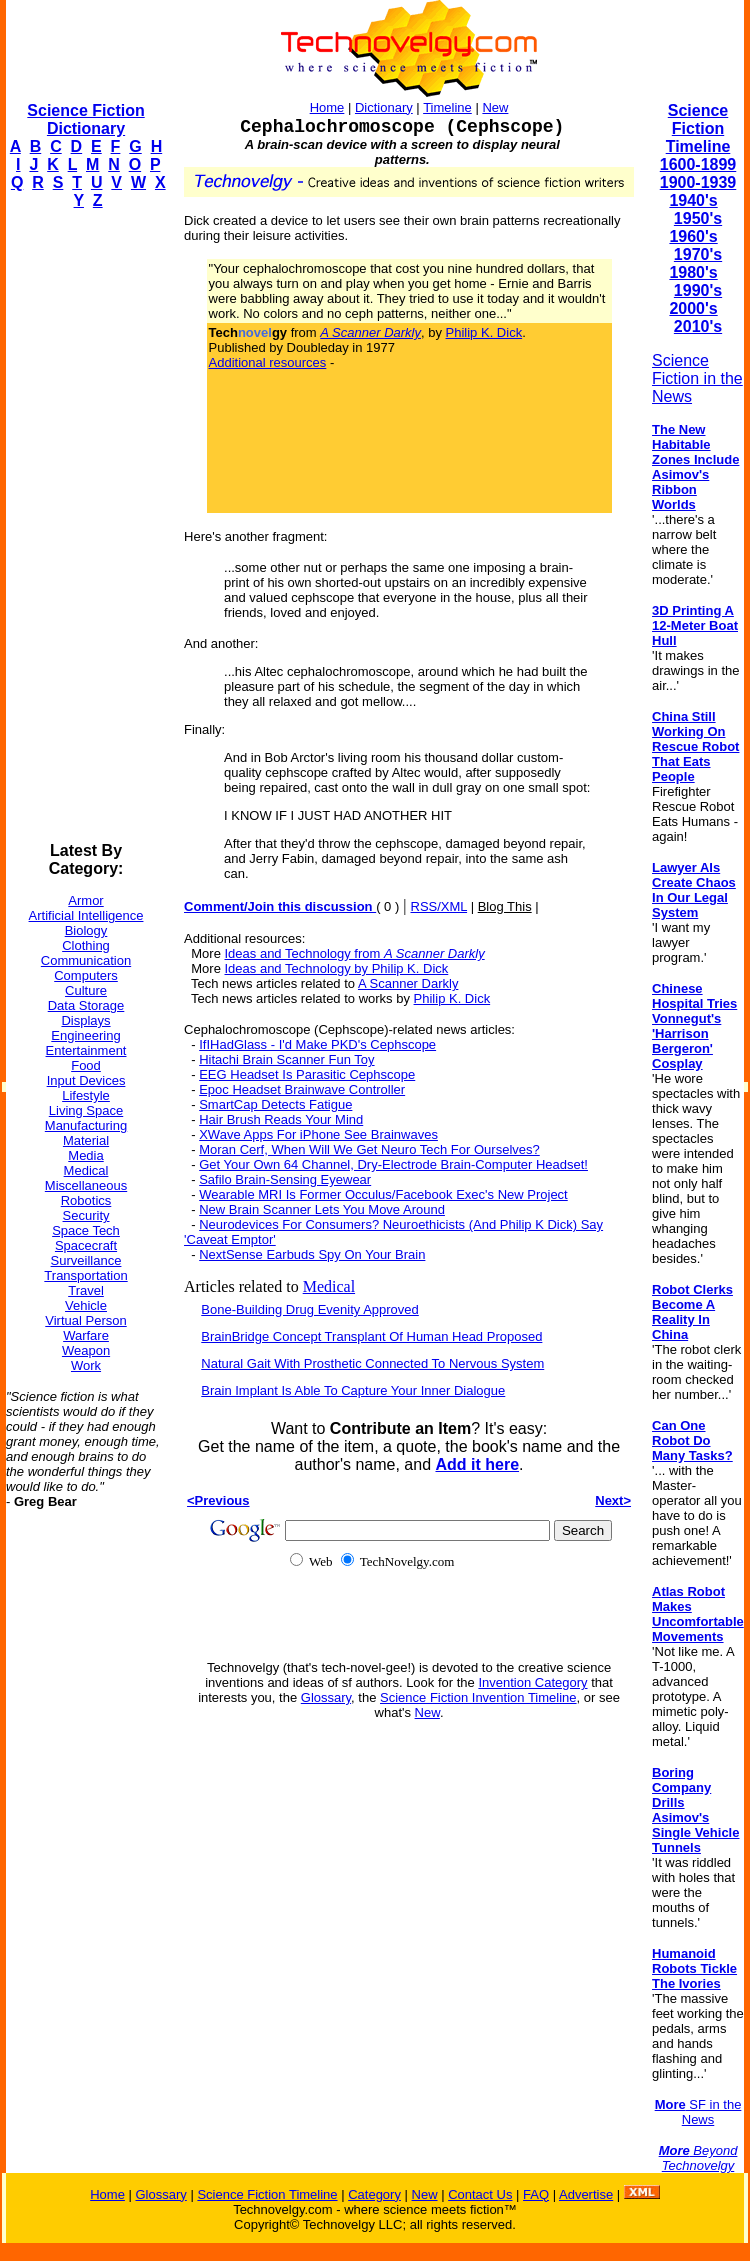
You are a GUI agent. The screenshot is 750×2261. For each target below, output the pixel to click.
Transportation (85, 1275)
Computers (86, 975)
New (495, 107)
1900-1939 (698, 182)
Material (86, 1140)
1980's (693, 272)
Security (86, 1215)
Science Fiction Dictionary (85, 119)
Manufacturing (86, 1125)
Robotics (86, 1200)
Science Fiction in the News (697, 378)
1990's (698, 290)
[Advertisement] (86, 526)
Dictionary (384, 107)
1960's (693, 236)
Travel (86, 1290)
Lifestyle (86, 1095)
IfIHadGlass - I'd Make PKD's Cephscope (317, 1044)
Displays (85, 1020)
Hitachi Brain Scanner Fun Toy (286, 1059)
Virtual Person (85, 1320)
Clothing (86, 945)
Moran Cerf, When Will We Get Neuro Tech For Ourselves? (369, 1149)
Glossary (326, 1697)
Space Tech (86, 1230)
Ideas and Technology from (355, 953)
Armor (85, 900)
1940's (693, 200)
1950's (698, 218)
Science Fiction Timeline (698, 128)
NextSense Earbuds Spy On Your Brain (312, 1254)
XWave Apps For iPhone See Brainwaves (318, 1134)
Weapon (86, 1350)
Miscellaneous (86, 1185)
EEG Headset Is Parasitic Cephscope (307, 1074)
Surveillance (86, 1260)
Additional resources (268, 362)
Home (327, 107)
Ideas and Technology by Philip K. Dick (337, 968)
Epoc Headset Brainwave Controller (302, 1089)
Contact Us (480, 2194)
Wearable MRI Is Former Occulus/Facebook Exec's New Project (383, 1194)
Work (86, 1365)
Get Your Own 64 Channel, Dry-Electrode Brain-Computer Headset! (393, 1164)
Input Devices (86, 1080)
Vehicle (86, 1305)
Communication (86, 960)
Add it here (477, 1464)
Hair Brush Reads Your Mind (281, 1119)
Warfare (86, 1335)
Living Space (86, 1110)
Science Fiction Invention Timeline (478, 1697)
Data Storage (86, 1005)
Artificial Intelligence (86, 915)
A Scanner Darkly (408, 983)
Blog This (505, 906)
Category (374, 2194)
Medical (86, 1170)
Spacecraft (86, 1245)
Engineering (85, 1035)
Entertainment (86, 1050)
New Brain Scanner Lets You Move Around (322, 1209)
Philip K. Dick (484, 332)
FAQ (536, 2194)
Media (85, 1155)
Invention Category (532, 1682)
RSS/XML (439, 906)
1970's (698, 254)
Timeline (447, 107)
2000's (693, 308)
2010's (698, 326)
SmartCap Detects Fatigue (275, 1104)
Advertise (586, 2194)
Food (86, 1065)
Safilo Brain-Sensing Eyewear (285, 1179)
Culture (86, 990)
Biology (86, 930)
